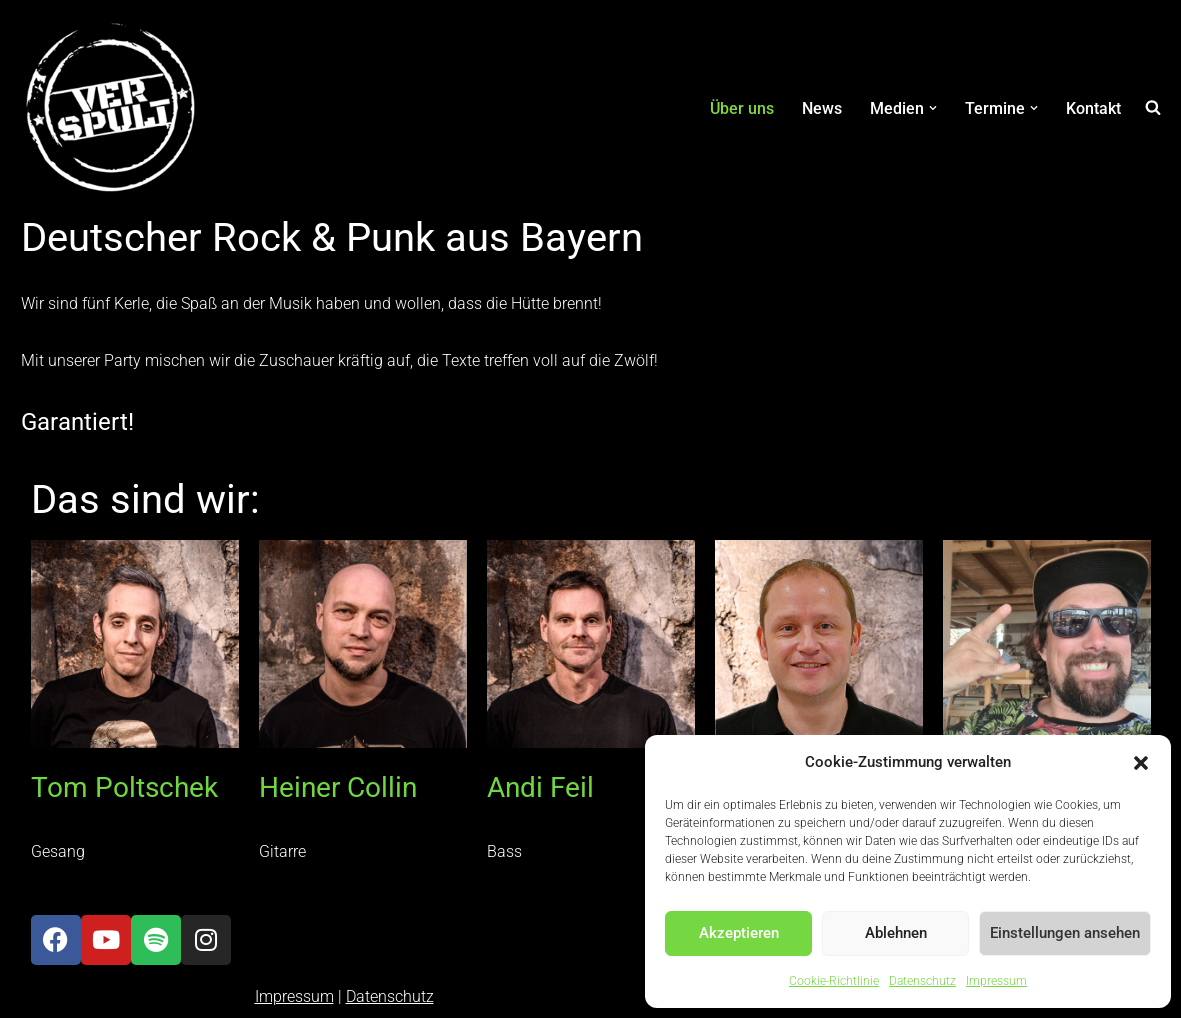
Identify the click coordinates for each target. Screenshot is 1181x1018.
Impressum (996, 981)
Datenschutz (922, 981)
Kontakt (1093, 108)
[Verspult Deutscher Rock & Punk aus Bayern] (111, 108)
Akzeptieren (739, 933)
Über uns (742, 108)
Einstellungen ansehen (1065, 933)
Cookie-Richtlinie (834, 981)
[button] (1141, 763)
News (822, 108)
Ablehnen (896, 933)
